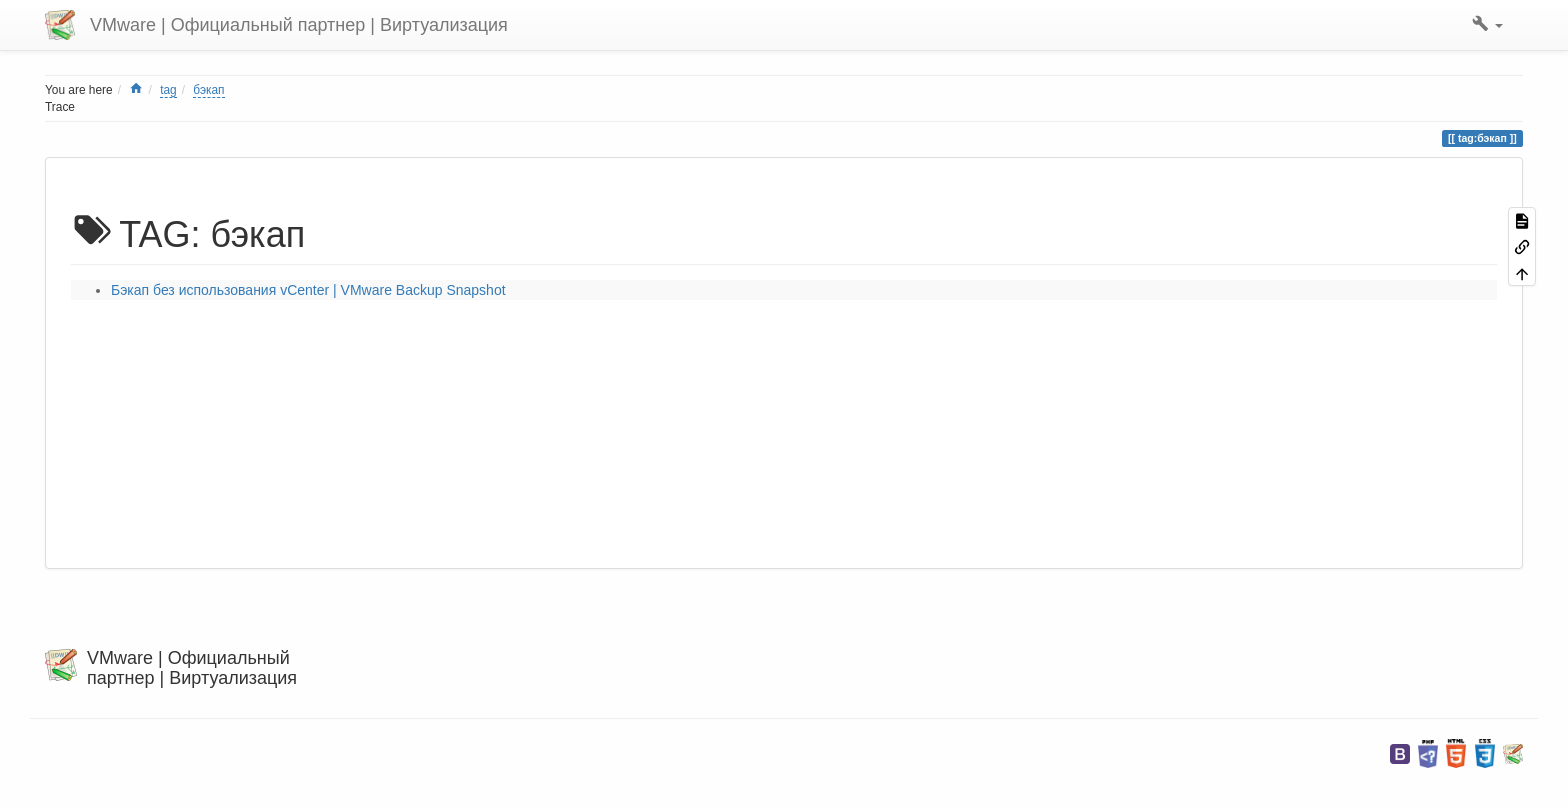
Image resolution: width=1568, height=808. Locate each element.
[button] (1487, 25)
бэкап (208, 90)
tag (168, 90)
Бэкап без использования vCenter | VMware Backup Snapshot (308, 290)
